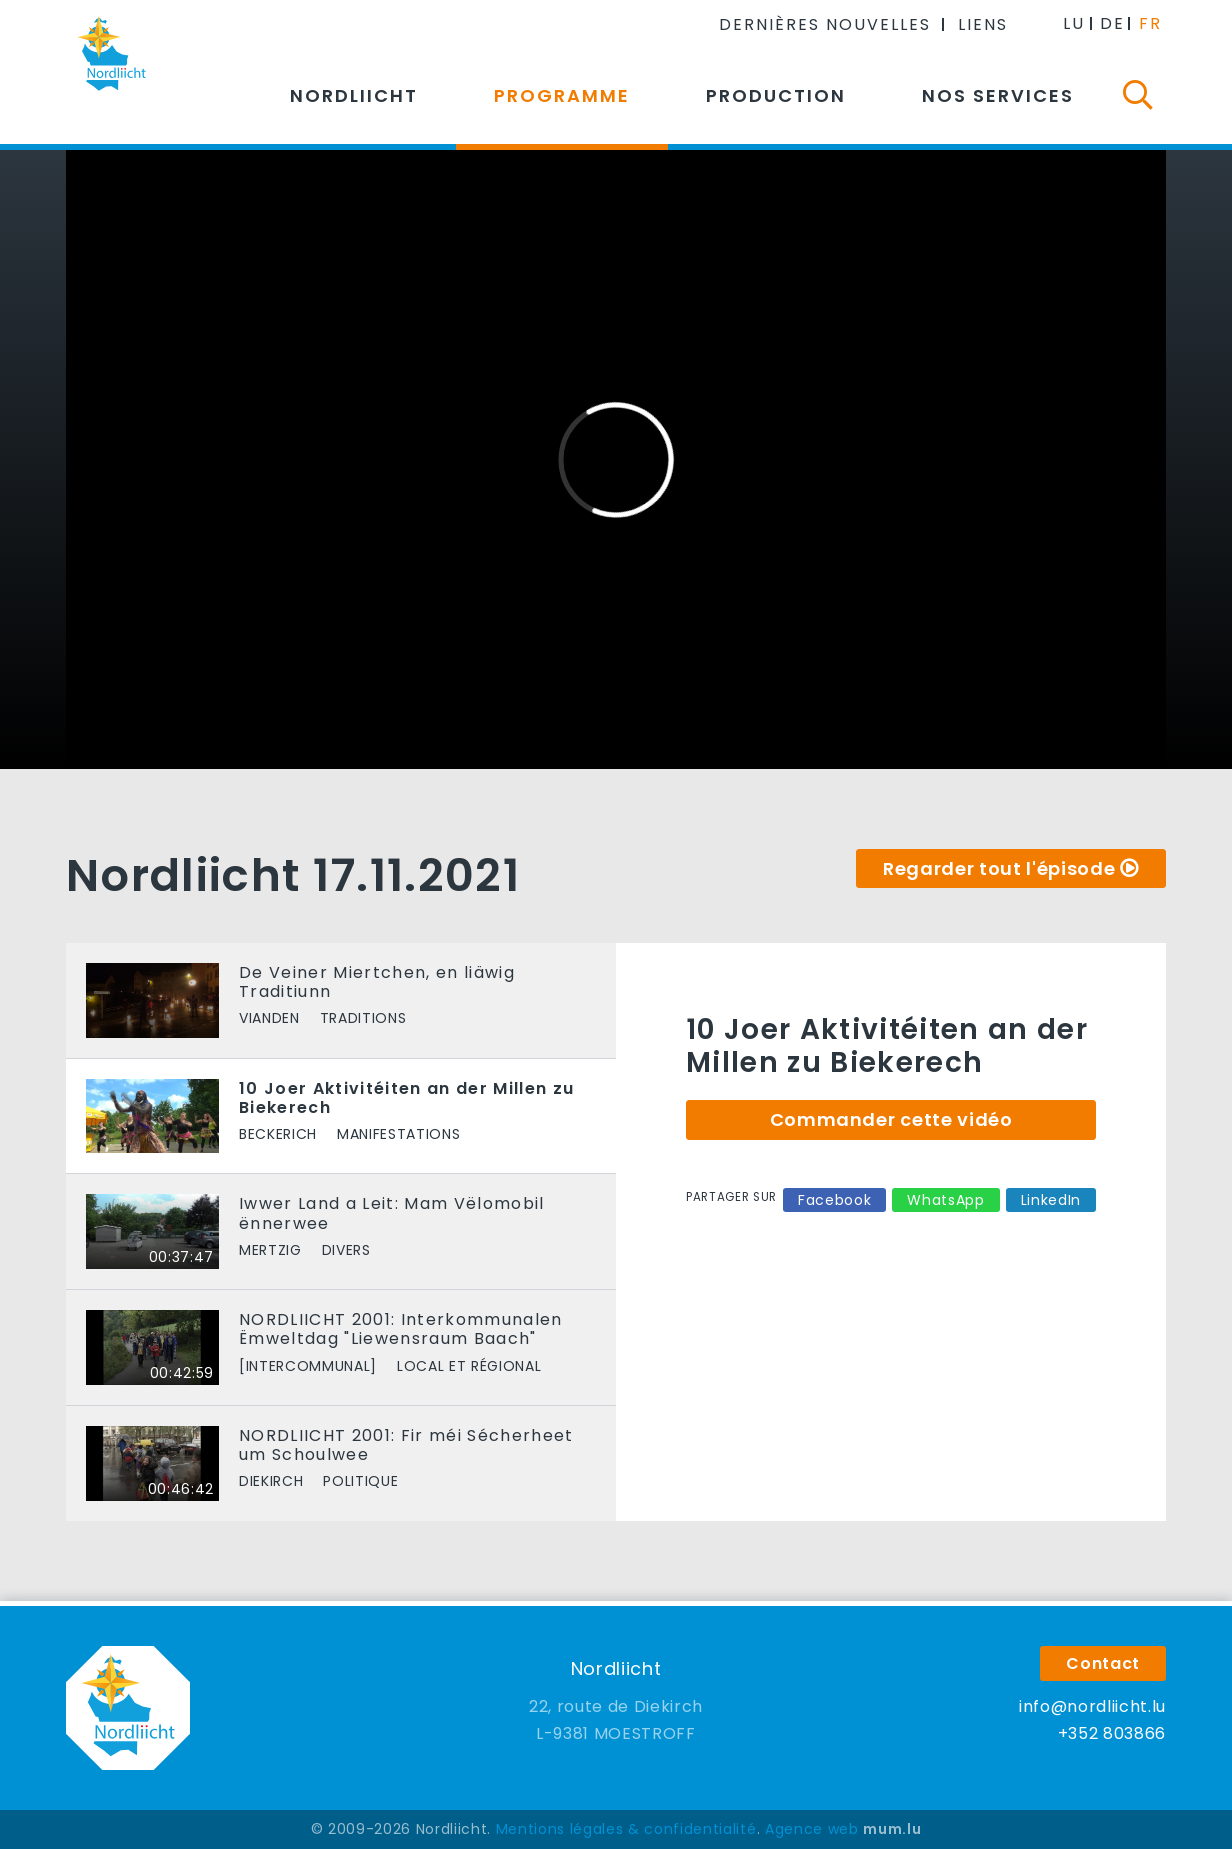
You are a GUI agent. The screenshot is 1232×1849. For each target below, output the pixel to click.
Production (776, 95)
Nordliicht (354, 95)
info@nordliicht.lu (1092, 1706)
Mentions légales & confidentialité (626, 1829)
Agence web (812, 1829)
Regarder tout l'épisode (999, 868)
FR (1150, 23)
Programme (562, 95)
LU (1074, 23)
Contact (1103, 1663)
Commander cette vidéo (891, 1119)
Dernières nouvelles (825, 24)
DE (1112, 23)
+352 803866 (1112, 1733)
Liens (983, 24)
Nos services (998, 95)
